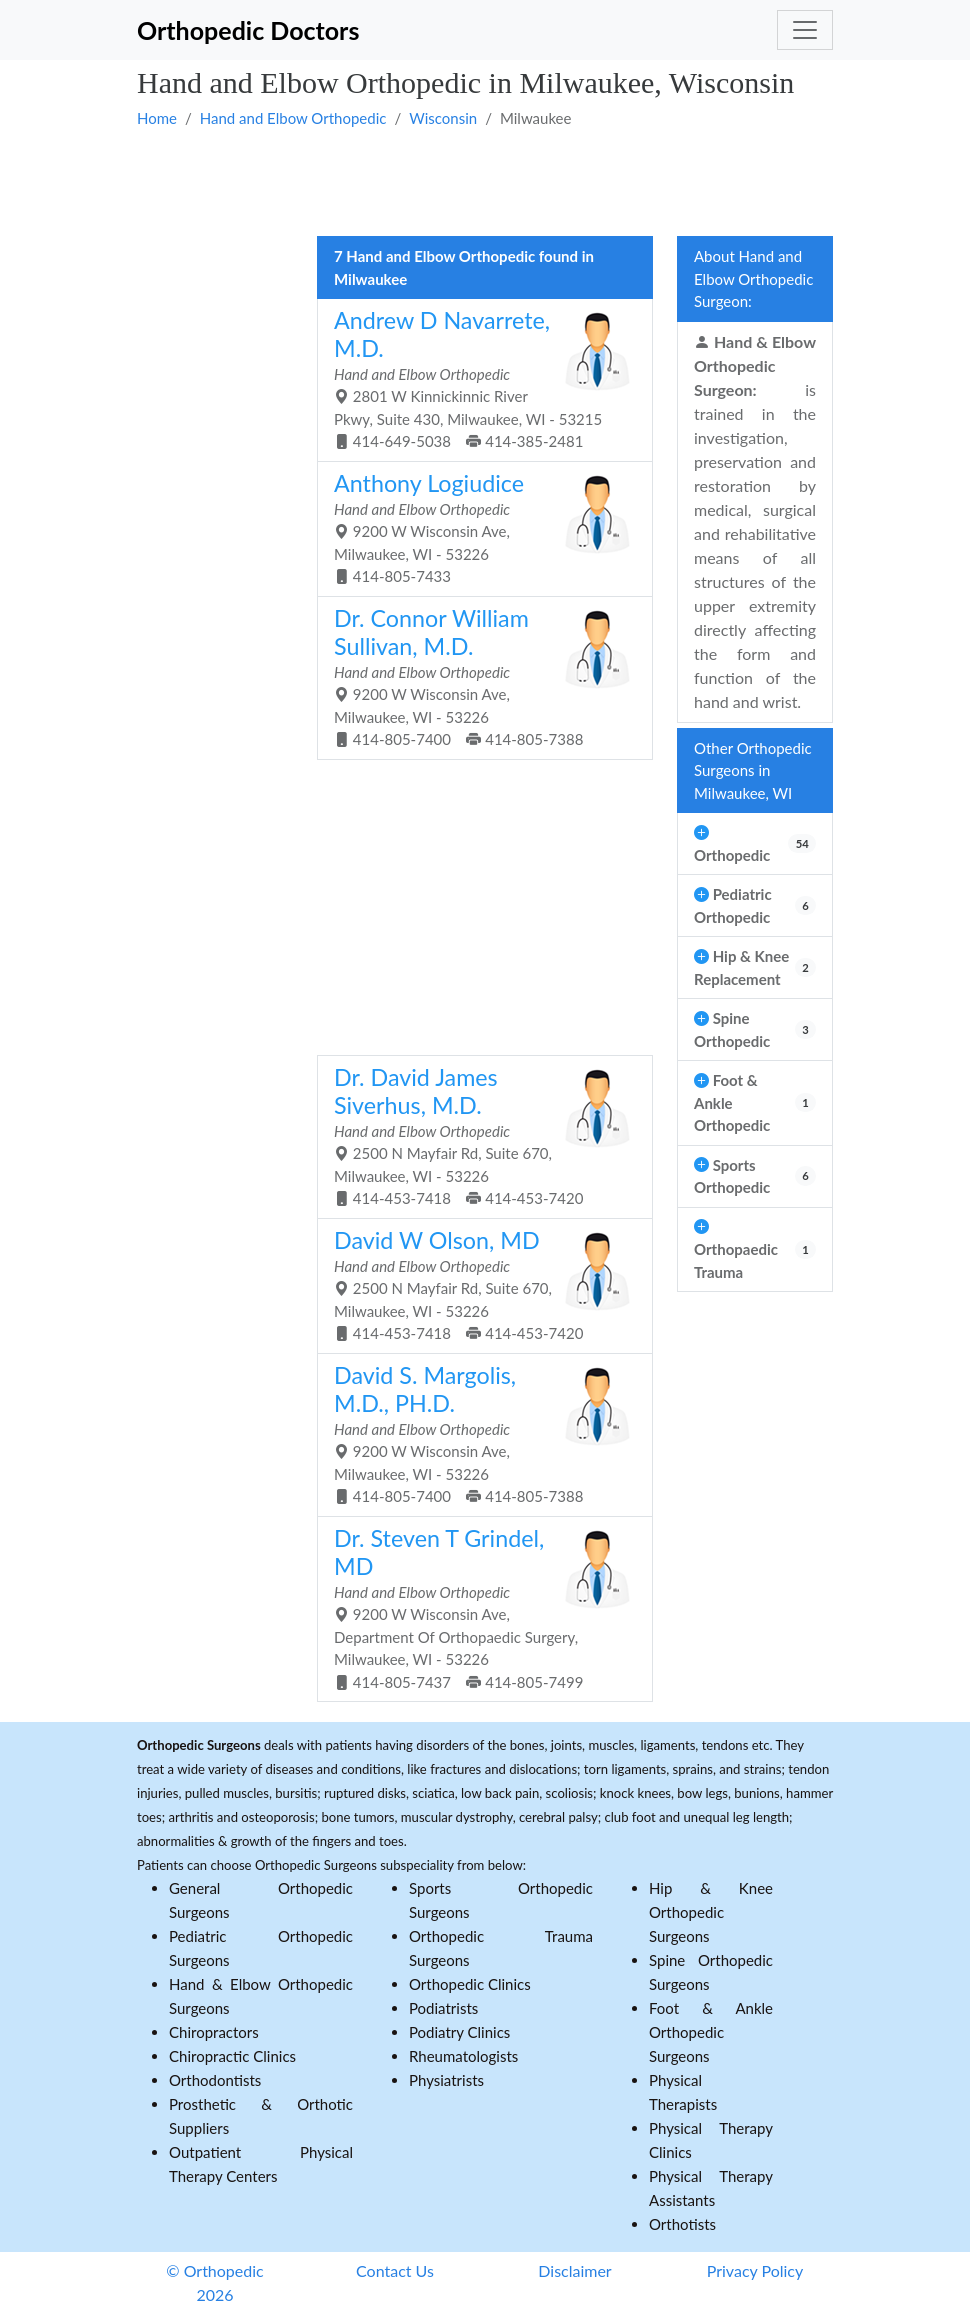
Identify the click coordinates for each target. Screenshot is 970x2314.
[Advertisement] (485, 181)
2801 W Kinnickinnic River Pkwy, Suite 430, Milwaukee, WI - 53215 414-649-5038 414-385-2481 (477, 378)
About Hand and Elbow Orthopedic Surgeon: (753, 278)
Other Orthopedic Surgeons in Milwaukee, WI (753, 770)
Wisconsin (443, 118)
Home (157, 118)
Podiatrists (443, 2008)
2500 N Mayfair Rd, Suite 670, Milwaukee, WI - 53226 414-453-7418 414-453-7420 (477, 1135)
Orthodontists (215, 2080)
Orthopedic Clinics (470, 1984)
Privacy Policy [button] (755, 2270)
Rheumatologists (463, 2056)
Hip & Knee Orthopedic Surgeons (711, 1912)
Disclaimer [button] (574, 2270)
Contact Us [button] (395, 2270)
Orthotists (682, 2224)
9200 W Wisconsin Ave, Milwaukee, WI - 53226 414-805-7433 (477, 527)
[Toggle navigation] (805, 30)
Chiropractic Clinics (232, 2056)
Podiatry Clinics (459, 2032)
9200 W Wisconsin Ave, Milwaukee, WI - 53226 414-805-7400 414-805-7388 (477, 676)
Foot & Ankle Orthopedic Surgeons (711, 2032)
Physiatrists (446, 2080)
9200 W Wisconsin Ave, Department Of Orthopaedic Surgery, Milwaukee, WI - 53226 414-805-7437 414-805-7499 (477, 1607)
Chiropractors (214, 2032)
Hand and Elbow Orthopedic (293, 118)
